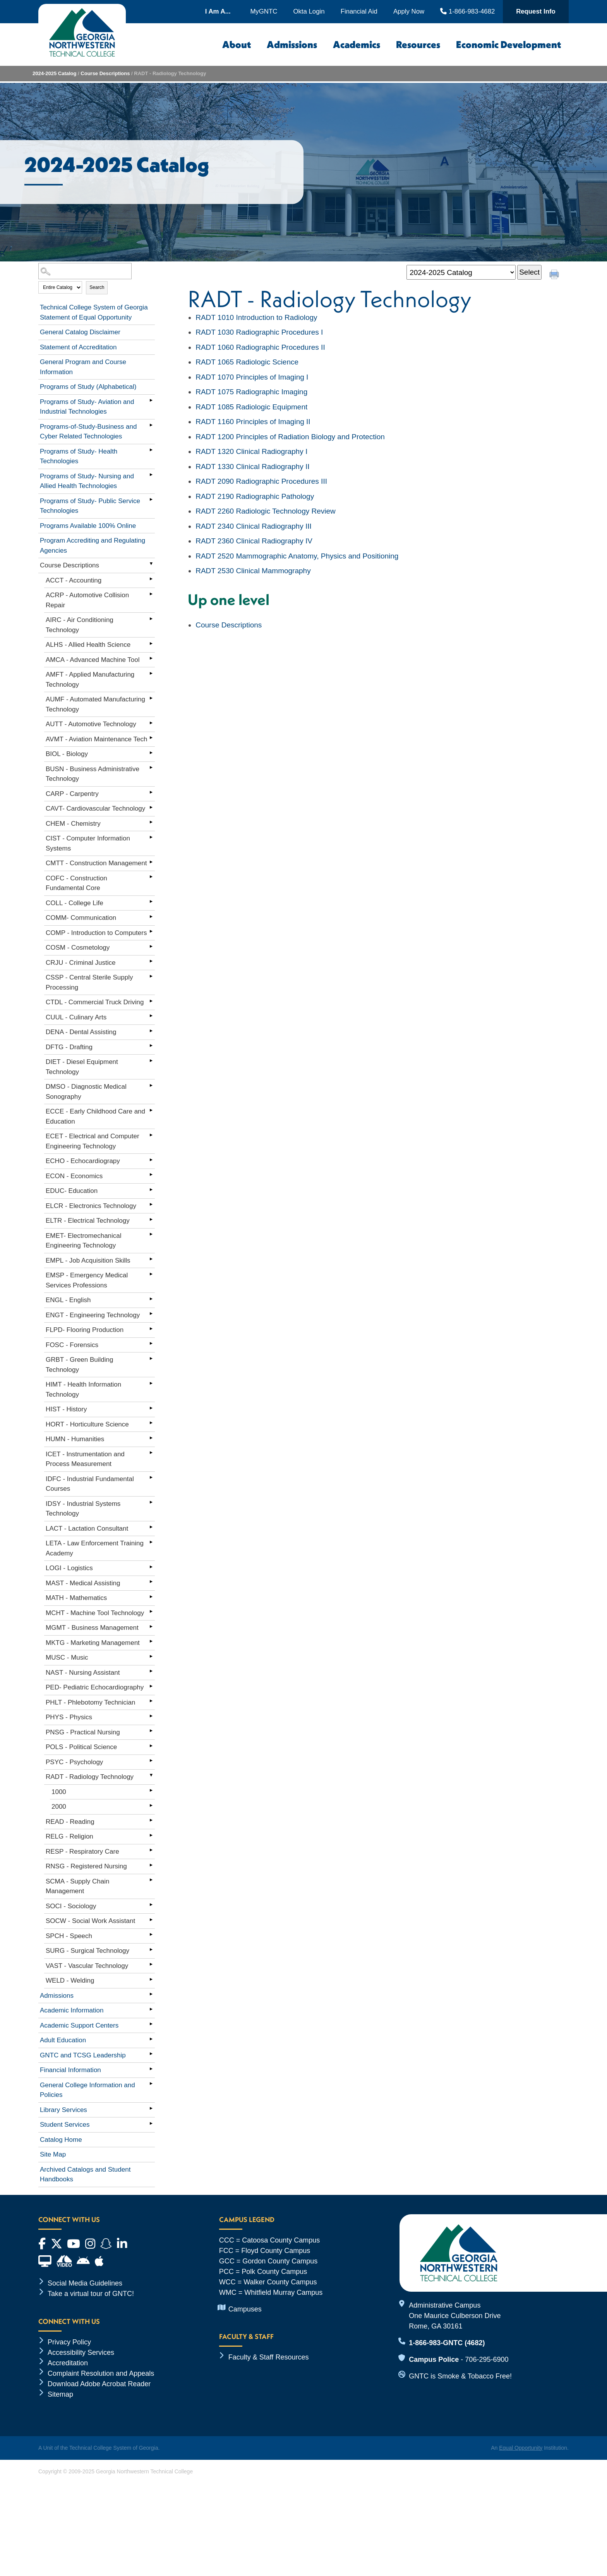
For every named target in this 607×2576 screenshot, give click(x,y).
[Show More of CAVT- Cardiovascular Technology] (151, 807)
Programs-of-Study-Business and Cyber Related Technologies (88, 431)
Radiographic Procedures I (259, 332)
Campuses (245, 2309)
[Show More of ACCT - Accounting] (151, 579)
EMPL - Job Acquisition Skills (88, 1260)
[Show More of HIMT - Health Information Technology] (151, 1383)
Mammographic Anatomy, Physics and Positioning (296, 556)
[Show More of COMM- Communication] (151, 916)
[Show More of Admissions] (151, 1994)
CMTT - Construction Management (96, 863)
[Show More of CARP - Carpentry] (151, 792)
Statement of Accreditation (78, 347)
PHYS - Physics (69, 1717)
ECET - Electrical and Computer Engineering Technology (92, 1141)
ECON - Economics (74, 1176)
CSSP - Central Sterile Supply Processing (89, 982)
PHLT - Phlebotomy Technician (90, 1702)
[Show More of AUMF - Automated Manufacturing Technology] (151, 698)
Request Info (536, 11)
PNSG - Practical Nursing (83, 1732)
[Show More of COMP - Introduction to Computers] (151, 931)
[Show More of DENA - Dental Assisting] (151, 1031)
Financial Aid (359, 11)
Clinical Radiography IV (253, 541)
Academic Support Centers (79, 2025)
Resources (418, 44)
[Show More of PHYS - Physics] (151, 1716)
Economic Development (508, 44)
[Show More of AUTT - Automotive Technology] (151, 723)
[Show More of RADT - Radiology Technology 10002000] (151, 1775)
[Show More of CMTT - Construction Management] (151, 862)
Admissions (292, 44)
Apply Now (408, 11)
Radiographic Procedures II (260, 347)
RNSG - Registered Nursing (86, 1866)
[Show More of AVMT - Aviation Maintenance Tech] (151, 738)
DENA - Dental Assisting (81, 1032)
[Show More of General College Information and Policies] (151, 2084)
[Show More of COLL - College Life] (151, 902)
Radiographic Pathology (254, 496)
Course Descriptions (105, 73)
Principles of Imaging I (251, 377)
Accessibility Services (81, 2352)
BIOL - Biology (67, 754)
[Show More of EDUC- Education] (151, 1189)
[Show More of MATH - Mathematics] (151, 1596)
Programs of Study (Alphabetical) (88, 386)
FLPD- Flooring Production (84, 1330)
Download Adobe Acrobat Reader (99, 2384)
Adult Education (63, 2040)
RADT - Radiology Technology (90, 1776)
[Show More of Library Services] (151, 2108)
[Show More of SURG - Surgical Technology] (151, 1949)
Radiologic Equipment (251, 407)
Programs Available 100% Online (88, 525)
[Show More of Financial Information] (151, 2068)
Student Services (65, 2124)
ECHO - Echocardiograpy (83, 1161)
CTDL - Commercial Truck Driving (95, 1002)
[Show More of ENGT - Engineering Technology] (151, 1314)
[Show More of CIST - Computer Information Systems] (151, 837)
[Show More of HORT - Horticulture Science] (151, 1423)
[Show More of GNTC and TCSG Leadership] (151, 2054)
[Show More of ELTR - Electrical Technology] (151, 1219)
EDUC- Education (72, 1190)
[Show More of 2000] (151, 1805)
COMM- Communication (81, 917)
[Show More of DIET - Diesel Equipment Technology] (151, 1060)
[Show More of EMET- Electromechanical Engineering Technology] (151, 1234)
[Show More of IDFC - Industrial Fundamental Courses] (151, 1477)
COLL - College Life (74, 903)
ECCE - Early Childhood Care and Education (95, 1116)
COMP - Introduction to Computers (96, 933)
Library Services (63, 2110)
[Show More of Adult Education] (151, 2039)
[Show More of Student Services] (151, 2123)
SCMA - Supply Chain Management (77, 1886)
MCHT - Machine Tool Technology (95, 1613)
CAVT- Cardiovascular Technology (95, 808)
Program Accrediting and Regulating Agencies (92, 545)
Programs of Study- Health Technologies (78, 456)
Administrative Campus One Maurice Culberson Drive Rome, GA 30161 (455, 2315)
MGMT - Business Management (92, 1627)
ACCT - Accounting (73, 580)
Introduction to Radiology (256, 317)
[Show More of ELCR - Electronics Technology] (151, 1204)
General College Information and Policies (87, 2090)
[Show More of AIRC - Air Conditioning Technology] (151, 618)
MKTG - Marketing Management (93, 1642)
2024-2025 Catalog (54, 73)
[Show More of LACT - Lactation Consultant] (151, 1527)
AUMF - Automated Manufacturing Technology (95, 704)
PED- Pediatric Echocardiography (95, 1687)
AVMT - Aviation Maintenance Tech (96, 739)
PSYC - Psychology (74, 1762)
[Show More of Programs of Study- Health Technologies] (151, 450)
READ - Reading (70, 1821)
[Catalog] (461, 272)
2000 (58, 1806)
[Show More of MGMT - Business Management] (151, 1626)
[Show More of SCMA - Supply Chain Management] (151, 1880)
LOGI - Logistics (69, 1568)
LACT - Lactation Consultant (87, 1528)
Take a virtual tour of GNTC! (91, 2294)
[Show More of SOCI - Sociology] (151, 1905)
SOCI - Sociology (71, 1906)
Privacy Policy (69, 2342)
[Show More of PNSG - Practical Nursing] (151, 1731)
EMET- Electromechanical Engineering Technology (84, 1240)
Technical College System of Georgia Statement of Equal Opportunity (94, 312)
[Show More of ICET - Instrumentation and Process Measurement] (151, 1453)
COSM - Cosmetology (78, 947)
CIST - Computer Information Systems (88, 843)
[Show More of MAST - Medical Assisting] (151, 1582)
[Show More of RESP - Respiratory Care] (151, 1850)
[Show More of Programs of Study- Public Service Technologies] (151, 500)
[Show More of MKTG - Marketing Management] (151, 1641)
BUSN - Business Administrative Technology (92, 774)
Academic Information (71, 2010)
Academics (356, 44)
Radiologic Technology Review (265, 511)
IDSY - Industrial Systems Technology (83, 1508)
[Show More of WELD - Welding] (151, 1979)
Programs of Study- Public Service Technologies (90, 506)
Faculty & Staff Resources (268, 2357)
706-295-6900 (486, 2359)
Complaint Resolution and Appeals (101, 2373)
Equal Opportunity (520, 2448)
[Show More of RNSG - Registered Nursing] (151, 1865)
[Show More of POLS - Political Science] (151, 1745)
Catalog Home (61, 2139)
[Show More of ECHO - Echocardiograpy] (151, 1159)
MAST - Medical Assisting (83, 1583)
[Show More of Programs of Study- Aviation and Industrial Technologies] (151, 400)
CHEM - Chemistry (73, 823)
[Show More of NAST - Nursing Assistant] (151, 1671)
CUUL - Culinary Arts (76, 1017)
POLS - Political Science (81, 1747)
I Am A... (218, 11)
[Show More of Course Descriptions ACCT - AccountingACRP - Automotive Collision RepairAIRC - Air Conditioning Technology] (151, 564)
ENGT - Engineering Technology (93, 1315)
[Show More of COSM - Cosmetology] (151, 946)
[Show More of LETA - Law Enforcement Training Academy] (151, 1542)
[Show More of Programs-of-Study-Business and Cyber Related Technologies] (151, 425)
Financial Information (70, 2070)
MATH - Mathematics (76, 1598)
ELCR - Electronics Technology (91, 1206)
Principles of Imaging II (252, 422)
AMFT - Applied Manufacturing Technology (90, 679)
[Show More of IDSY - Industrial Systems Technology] (151, 1502)
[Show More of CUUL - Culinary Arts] (151, 1016)
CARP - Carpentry (72, 793)
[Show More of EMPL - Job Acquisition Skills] (151, 1259)
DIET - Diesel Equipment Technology (82, 1067)
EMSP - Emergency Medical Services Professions (87, 1280)
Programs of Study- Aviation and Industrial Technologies (87, 407)
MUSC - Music (67, 1657)
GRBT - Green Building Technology (79, 1364)
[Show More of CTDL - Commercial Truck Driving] (151, 1001)
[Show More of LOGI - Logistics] (151, 1567)
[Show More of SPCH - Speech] (151, 1934)
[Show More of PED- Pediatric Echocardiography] (151, 1686)
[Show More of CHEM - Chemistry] (151, 822)
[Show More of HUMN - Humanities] (151, 1438)
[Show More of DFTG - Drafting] (151, 1046)
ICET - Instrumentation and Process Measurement (85, 1459)
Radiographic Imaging (251, 392)
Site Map (53, 2154)
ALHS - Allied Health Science (88, 644)
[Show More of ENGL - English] (151, 1299)
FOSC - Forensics (72, 1345)
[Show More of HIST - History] (151, 1408)
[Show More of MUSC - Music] (151, 1656)
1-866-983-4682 (467, 11)
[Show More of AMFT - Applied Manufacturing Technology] (151, 673)
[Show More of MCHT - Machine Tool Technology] (151, 1611)
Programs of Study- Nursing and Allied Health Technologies (87, 481)
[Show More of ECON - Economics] (151, 1175)
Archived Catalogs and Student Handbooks (85, 2174)
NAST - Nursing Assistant (83, 1672)
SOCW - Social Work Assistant (90, 1921)
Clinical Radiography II (252, 466)
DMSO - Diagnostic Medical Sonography (86, 1091)
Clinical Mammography (252, 571)
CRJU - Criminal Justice (80, 962)
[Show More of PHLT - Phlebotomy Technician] (151, 1701)
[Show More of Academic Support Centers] (151, 2024)
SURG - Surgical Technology (87, 1950)
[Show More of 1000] (151, 1790)
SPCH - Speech (69, 1936)
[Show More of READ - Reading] (151, 1820)
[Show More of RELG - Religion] (151, 1835)
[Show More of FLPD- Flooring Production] (151, 1328)
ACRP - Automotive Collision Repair (87, 600)
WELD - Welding (70, 1980)
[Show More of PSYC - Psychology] (151, 1761)
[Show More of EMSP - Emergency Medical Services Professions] (151, 1274)
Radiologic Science (246, 362)
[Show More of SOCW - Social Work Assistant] (151, 1919)
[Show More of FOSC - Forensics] (151, 1343)
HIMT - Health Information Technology (83, 1389)
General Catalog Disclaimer (80, 332)
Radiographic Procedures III (261, 481)
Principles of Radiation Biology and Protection (290, 437)
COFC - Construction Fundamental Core (76, 883)
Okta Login (308, 11)
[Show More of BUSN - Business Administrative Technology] (151, 768)
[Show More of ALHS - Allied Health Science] (151, 643)
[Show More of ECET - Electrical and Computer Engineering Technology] (151, 1135)
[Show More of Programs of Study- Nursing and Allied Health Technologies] (151, 475)
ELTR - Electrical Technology (88, 1220)
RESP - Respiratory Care (82, 1851)
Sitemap (60, 2394)
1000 (58, 1792)
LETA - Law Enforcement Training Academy (95, 1548)
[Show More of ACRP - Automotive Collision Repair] (151, 594)
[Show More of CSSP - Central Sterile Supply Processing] (151, 976)
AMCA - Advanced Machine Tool (93, 659)
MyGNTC (263, 11)
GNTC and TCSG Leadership (83, 2055)
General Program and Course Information (83, 367)
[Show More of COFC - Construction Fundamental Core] (151, 877)
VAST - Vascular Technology (87, 1965)
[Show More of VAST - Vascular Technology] (151, 1964)
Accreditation (68, 2363)
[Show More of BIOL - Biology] (151, 752)
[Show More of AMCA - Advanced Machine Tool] (151, 658)
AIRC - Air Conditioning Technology (79, 625)
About (236, 44)
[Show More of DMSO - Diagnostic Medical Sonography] (151, 1085)
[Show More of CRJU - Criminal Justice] (151, 961)
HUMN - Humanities (75, 1439)
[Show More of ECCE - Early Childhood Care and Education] (151, 1110)
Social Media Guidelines (85, 2283)
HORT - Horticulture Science (87, 1424)
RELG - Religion (69, 1836)
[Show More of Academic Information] (151, 2009)
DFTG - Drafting (69, 1047)
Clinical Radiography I (251, 451)
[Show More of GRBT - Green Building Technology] (151, 1358)
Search (96, 287)
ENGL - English (68, 1300)
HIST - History (66, 1409)
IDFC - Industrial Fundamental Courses (90, 1484)
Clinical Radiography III (253, 526)
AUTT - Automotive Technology (91, 724)
